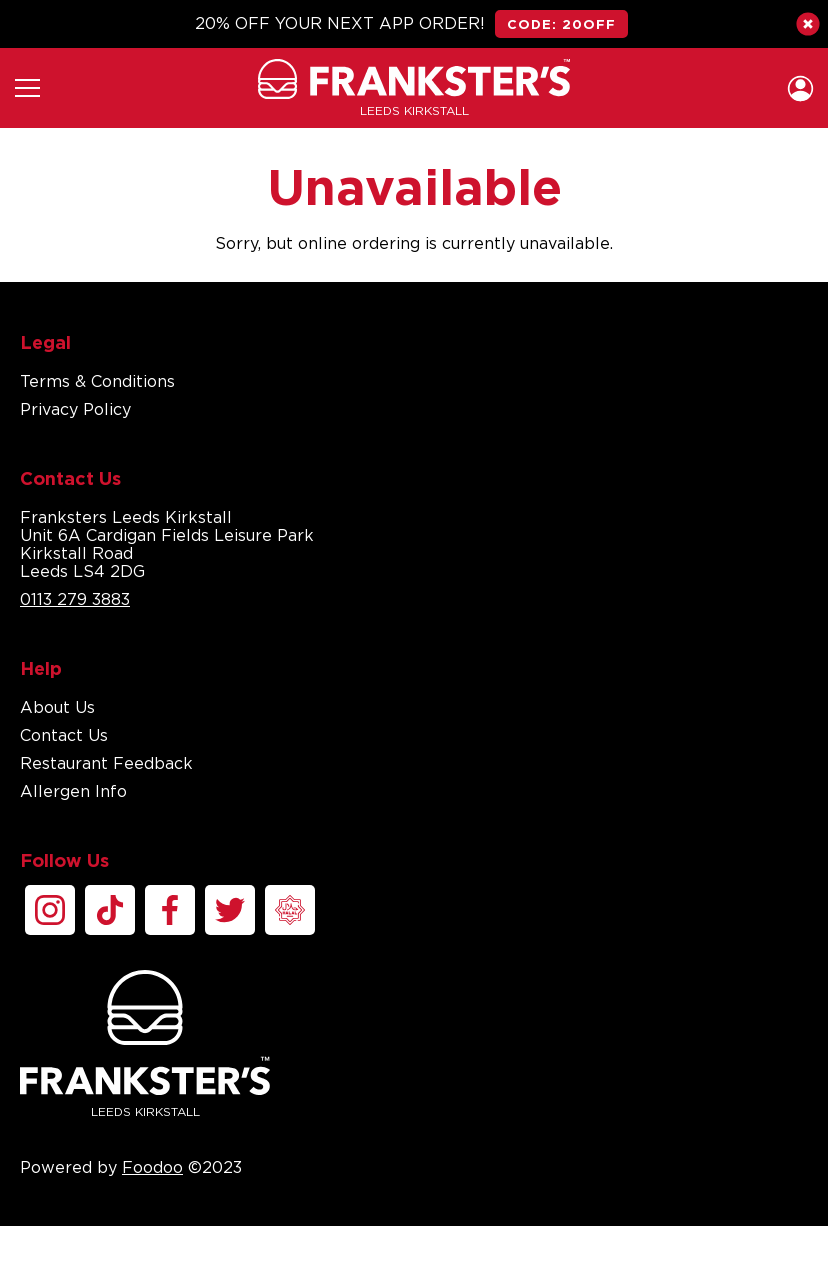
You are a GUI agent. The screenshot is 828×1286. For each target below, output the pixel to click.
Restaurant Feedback (106, 763)
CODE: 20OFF (561, 24)
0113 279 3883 (75, 599)
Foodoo (152, 1167)
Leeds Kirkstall (145, 1044)
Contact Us (64, 735)
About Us (57, 707)
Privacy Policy (75, 409)
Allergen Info (73, 791)
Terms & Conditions (97, 381)
